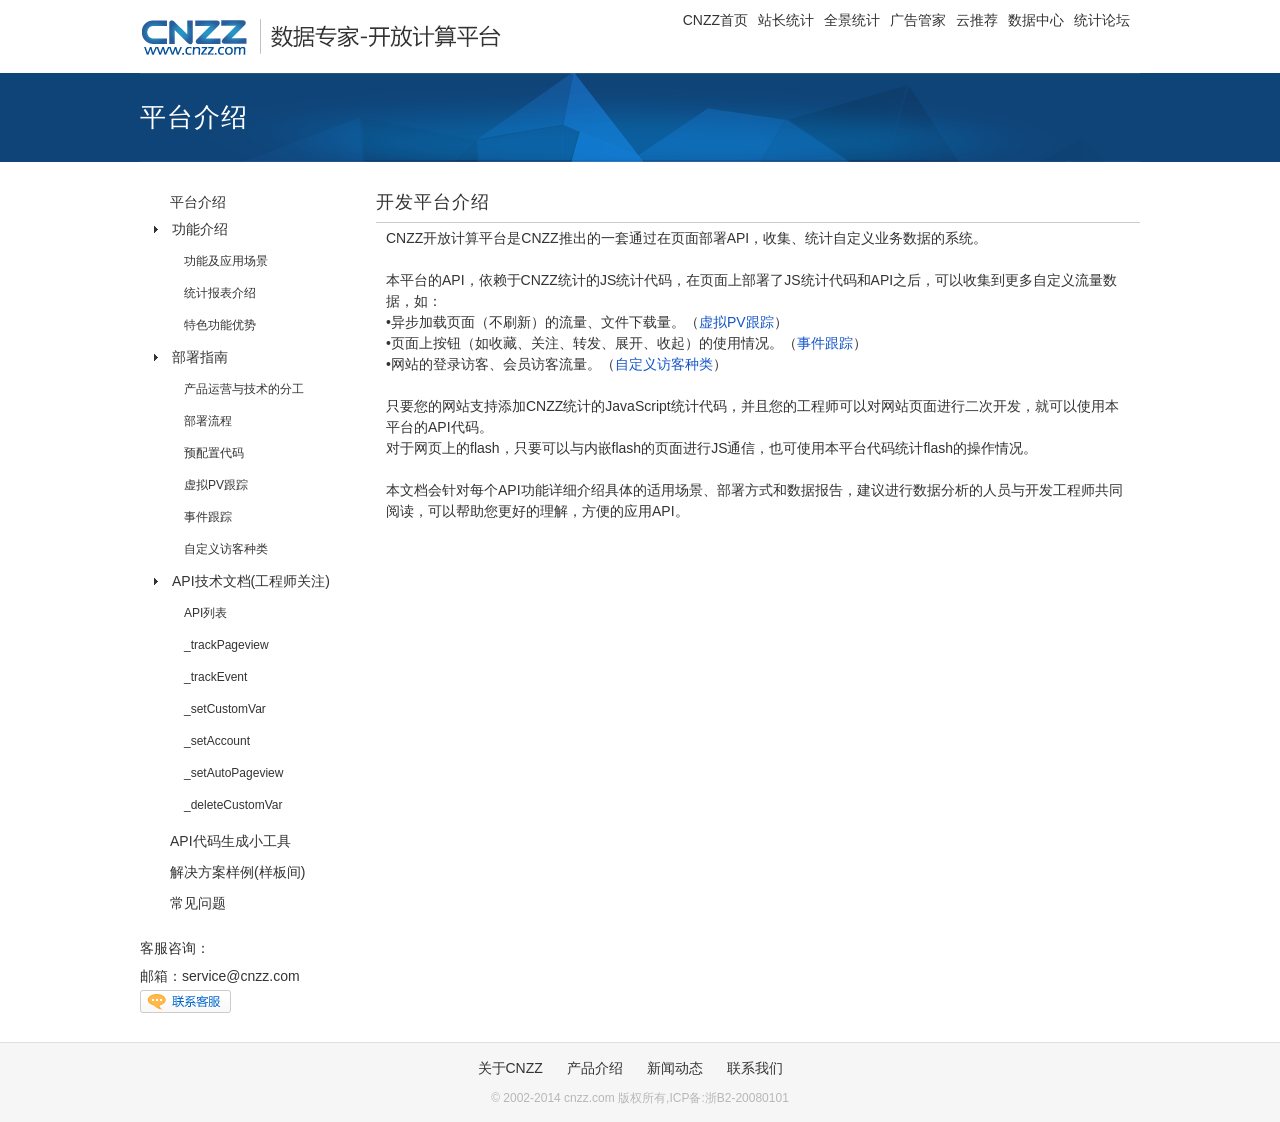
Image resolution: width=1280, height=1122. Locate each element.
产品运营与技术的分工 (244, 389)
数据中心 (1036, 20)
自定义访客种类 (226, 549)
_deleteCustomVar (233, 805)
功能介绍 (200, 229)
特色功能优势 (220, 325)
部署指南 (200, 357)
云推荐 (977, 20)
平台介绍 (198, 202)
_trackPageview (226, 645)
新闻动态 (675, 1068)
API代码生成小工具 (230, 841)
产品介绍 (595, 1068)
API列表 (205, 613)
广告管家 (918, 20)
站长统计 (786, 20)
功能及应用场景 (226, 261)
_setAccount (217, 741)
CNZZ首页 (715, 20)
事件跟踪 (208, 517)
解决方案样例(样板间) (237, 872)
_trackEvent (215, 677)
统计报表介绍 (220, 293)
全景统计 (852, 20)
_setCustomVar (225, 709)
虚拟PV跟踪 (216, 485)
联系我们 (755, 1068)
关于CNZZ (510, 1068)
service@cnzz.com (241, 976)
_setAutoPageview (233, 773)
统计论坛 (1102, 20)
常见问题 (198, 903)
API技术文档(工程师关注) (251, 581)
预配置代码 (214, 453)
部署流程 (208, 421)
